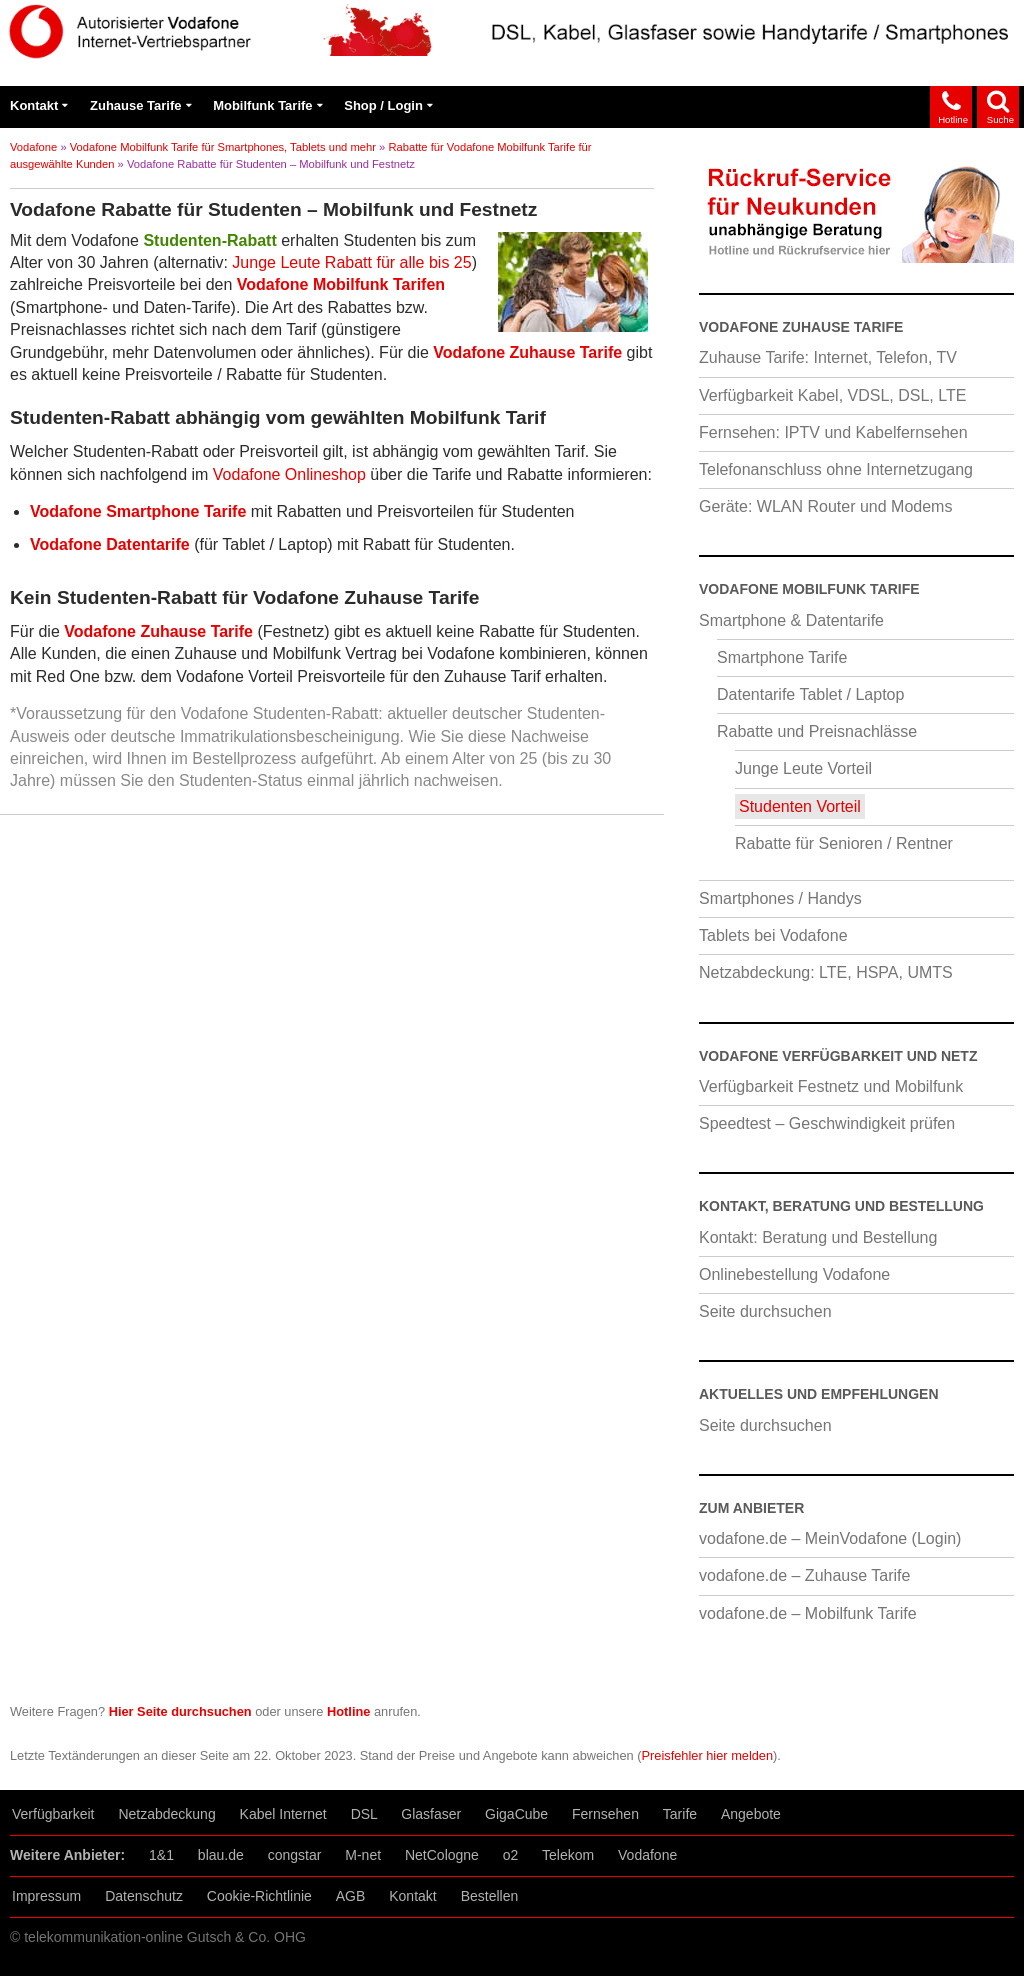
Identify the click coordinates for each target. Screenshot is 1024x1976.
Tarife (680, 1814)
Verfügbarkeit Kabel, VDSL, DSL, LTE (832, 395)
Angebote (751, 1814)
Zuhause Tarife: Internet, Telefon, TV (828, 357)
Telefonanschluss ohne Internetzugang (836, 469)
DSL (364, 1814)
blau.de (221, 1855)
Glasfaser (431, 1814)
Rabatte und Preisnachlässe (817, 731)
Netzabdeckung (166, 1814)
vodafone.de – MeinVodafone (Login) (830, 1538)
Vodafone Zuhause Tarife (527, 352)
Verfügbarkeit (53, 1814)
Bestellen (490, 1896)
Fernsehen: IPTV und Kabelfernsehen (833, 432)
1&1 (161, 1855)
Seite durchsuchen (765, 1311)
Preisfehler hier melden (708, 1755)
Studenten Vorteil (800, 806)
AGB (351, 1896)
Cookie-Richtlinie (259, 1896)
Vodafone (33, 147)
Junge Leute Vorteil (803, 768)
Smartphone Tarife (782, 657)
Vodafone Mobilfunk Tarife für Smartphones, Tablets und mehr (223, 147)
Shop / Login (383, 105)
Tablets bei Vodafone (773, 935)
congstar (295, 1855)
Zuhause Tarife (136, 105)
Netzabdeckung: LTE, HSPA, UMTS (826, 972)
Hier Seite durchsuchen (180, 1711)
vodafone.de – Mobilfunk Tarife (808, 1613)
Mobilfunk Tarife (262, 105)
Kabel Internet (283, 1814)
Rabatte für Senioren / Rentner (844, 843)
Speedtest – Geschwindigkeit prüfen (827, 1123)
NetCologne (442, 1855)
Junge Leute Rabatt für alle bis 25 (351, 262)
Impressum (46, 1896)
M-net (363, 1855)
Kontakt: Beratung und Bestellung (818, 1237)
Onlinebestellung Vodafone (794, 1274)
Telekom (568, 1855)
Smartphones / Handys (780, 898)
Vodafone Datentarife (110, 544)
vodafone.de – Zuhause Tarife (804, 1575)
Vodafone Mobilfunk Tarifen (341, 284)
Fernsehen (605, 1814)
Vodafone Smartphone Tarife (138, 511)
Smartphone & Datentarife (791, 620)
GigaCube (516, 1814)
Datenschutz (144, 1896)
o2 (511, 1855)
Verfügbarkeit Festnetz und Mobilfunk (831, 1086)
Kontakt (34, 105)
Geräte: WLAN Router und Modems (825, 506)
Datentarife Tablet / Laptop (810, 694)
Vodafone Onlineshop (289, 474)
